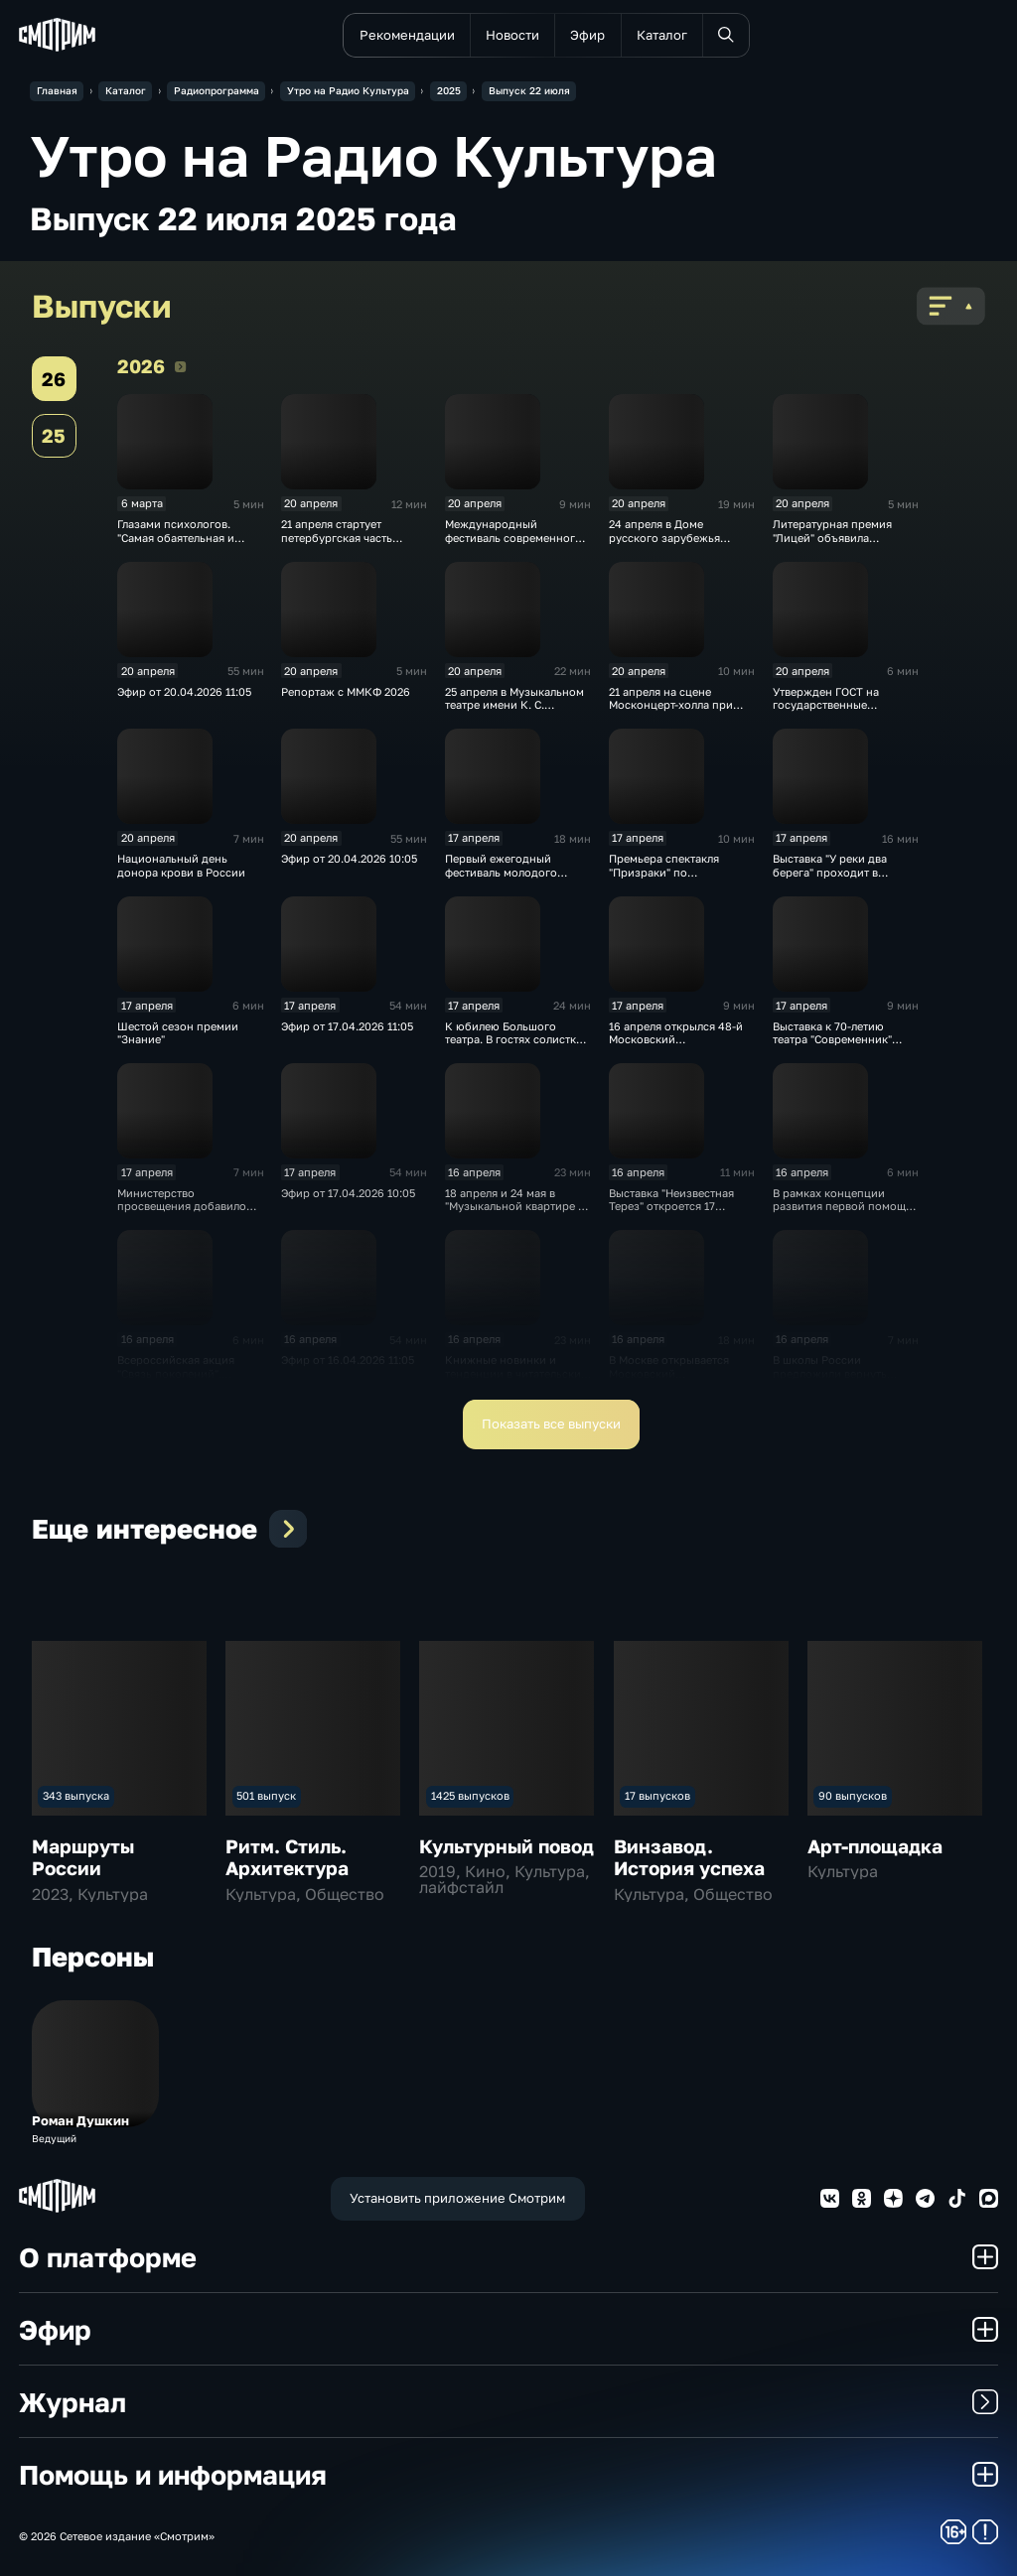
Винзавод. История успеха (689, 1856)
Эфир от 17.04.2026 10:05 (348, 1192)
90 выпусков (852, 1795)
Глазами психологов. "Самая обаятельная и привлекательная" (175, 537)
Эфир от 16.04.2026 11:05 (347, 1359)
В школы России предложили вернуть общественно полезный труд (837, 1379)
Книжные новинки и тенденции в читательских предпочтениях (516, 1373)
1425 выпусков (470, 1795)
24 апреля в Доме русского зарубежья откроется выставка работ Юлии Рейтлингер (679, 543)
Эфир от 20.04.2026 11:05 (184, 691)
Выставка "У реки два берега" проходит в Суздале (830, 871)
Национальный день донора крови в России (181, 865)
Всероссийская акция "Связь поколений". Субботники (175, 1373)
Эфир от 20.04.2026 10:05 (349, 858)
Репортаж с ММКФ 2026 (345, 691)
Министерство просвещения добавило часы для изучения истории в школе (181, 1212)
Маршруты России (83, 1856)
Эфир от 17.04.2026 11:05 (347, 1025)
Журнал (508, 2401)
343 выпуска (76, 1795)
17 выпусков (657, 1795)
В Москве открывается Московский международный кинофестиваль (669, 1379)
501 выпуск (266, 1795)
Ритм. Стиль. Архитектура (287, 1856)
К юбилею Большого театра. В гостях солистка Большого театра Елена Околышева (513, 1045)
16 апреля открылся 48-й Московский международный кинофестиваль (676, 1045)
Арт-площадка (875, 1845)
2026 (180, 366)
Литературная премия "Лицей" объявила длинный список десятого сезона (844, 543)
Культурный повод (506, 1845)
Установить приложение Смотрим (457, 2198)
